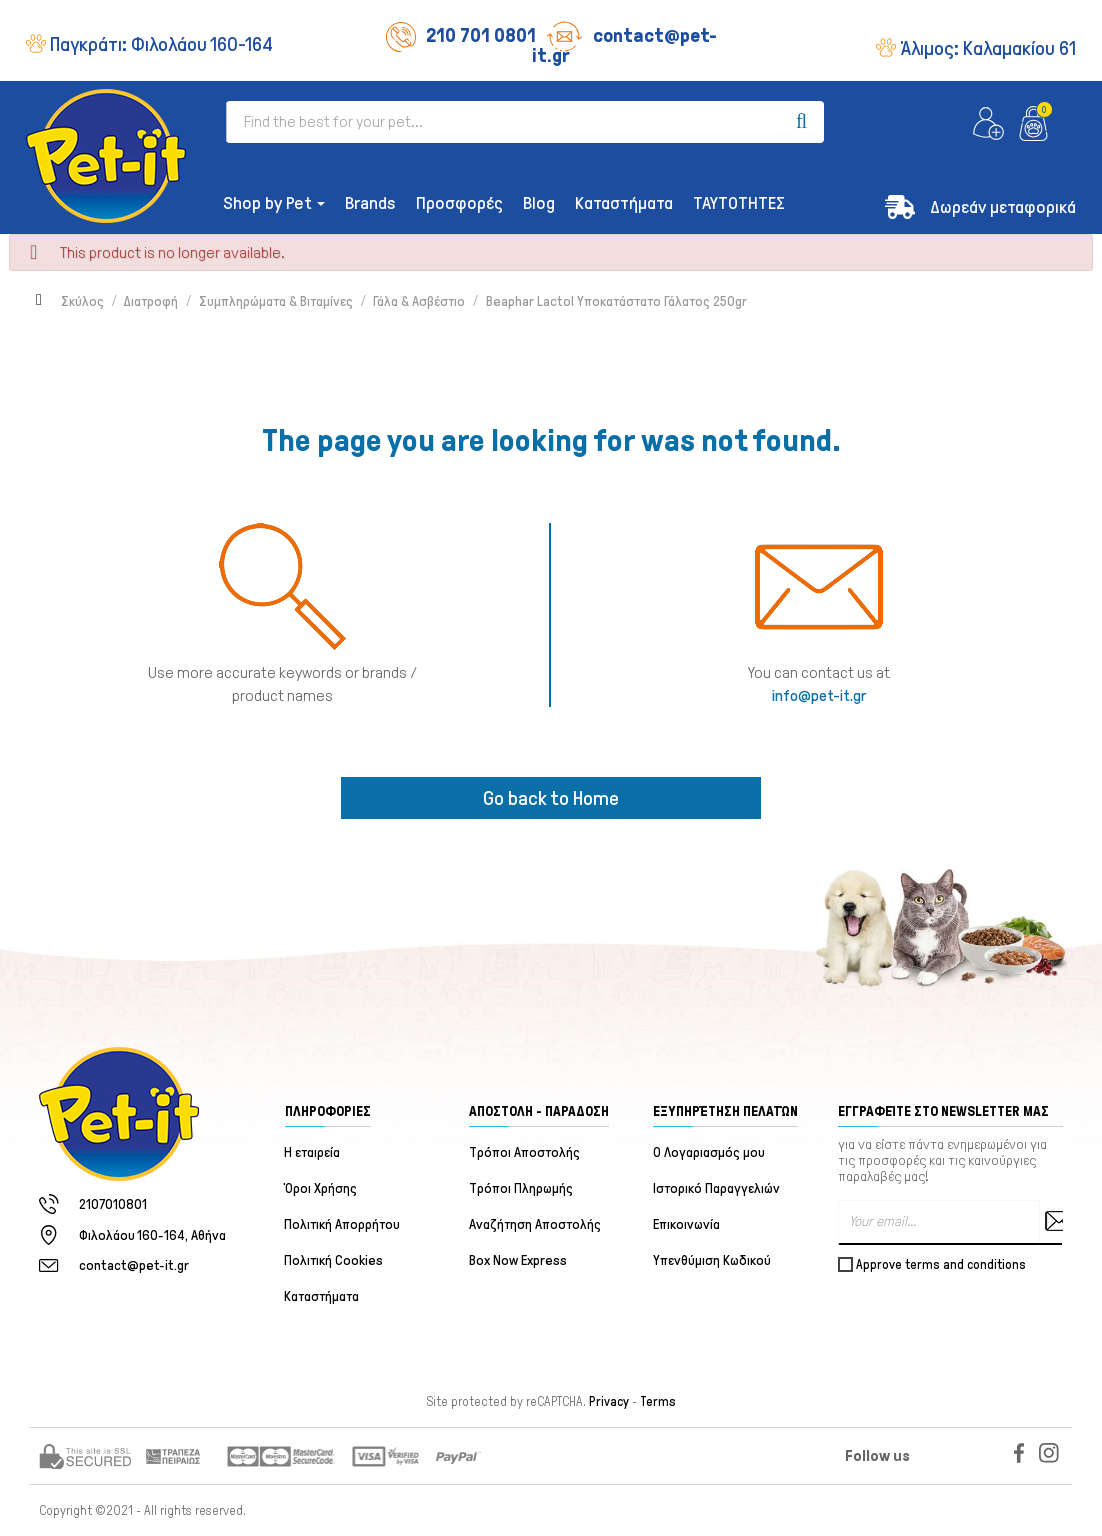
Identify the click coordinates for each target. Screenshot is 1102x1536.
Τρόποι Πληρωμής (521, 1188)
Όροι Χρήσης (321, 1188)
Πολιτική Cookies (334, 1260)
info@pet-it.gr (819, 695)
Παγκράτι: (161, 44)
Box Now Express (518, 1260)
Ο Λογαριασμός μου (709, 1152)
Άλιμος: (988, 48)
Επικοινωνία (686, 1224)
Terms (658, 1402)
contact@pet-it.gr (624, 45)
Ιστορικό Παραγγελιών (716, 1188)
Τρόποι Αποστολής (524, 1152)
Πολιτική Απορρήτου (343, 1224)
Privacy (609, 1402)
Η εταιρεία (313, 1152)
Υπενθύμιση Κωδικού (712, 1260)
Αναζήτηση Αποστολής (535, 1224)
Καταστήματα (322, 1296)
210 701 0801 (461, 35)
